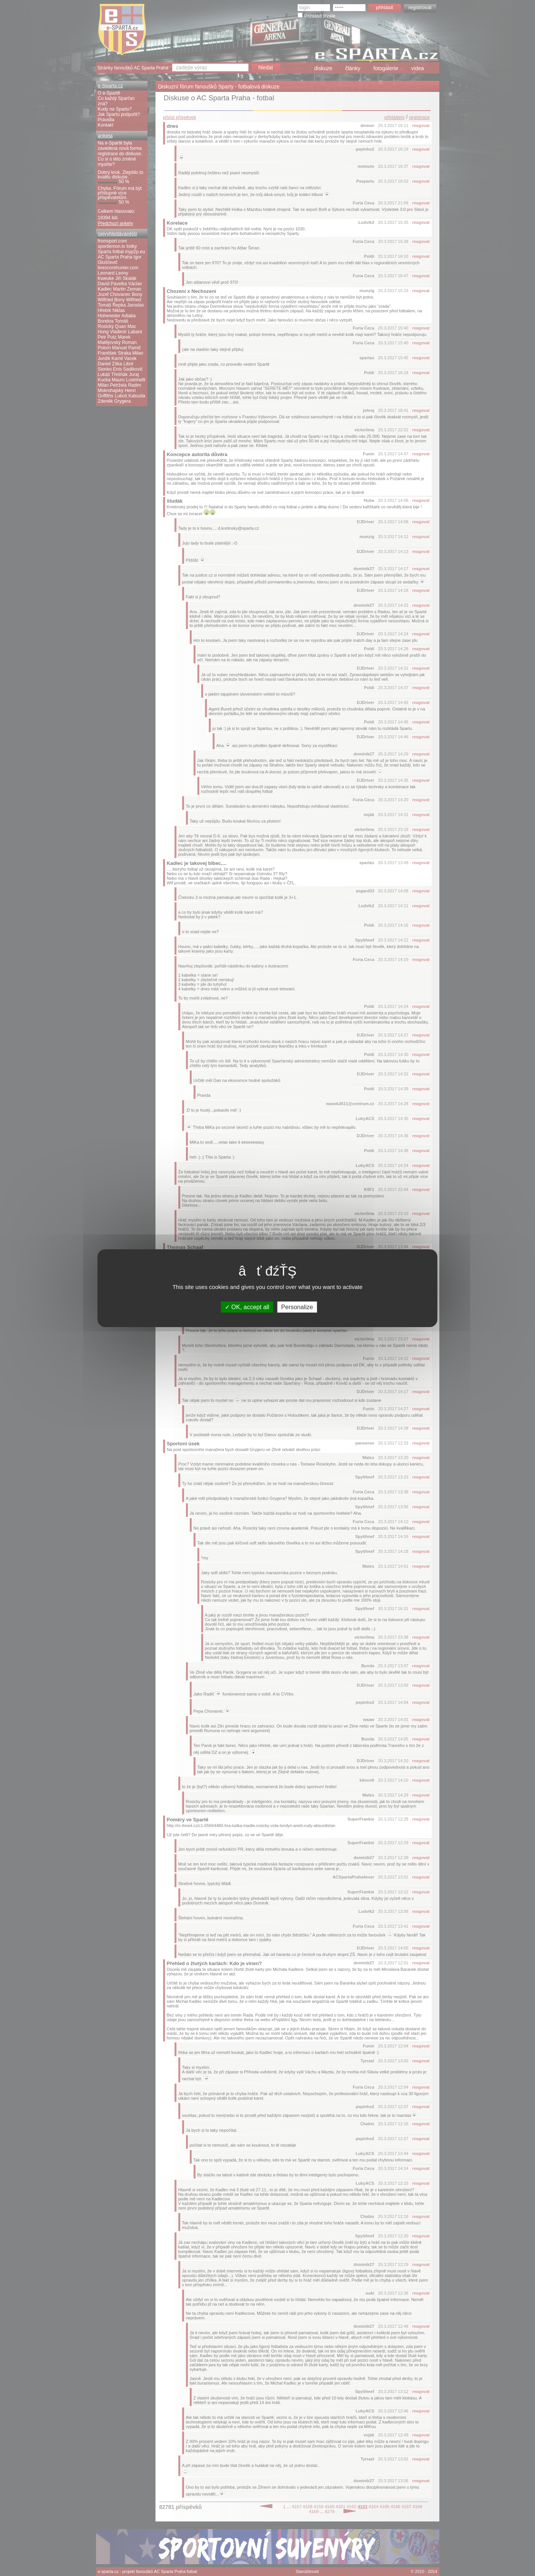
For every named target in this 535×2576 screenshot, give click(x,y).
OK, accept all (247, 1306)
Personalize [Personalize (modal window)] (297, 1306)
